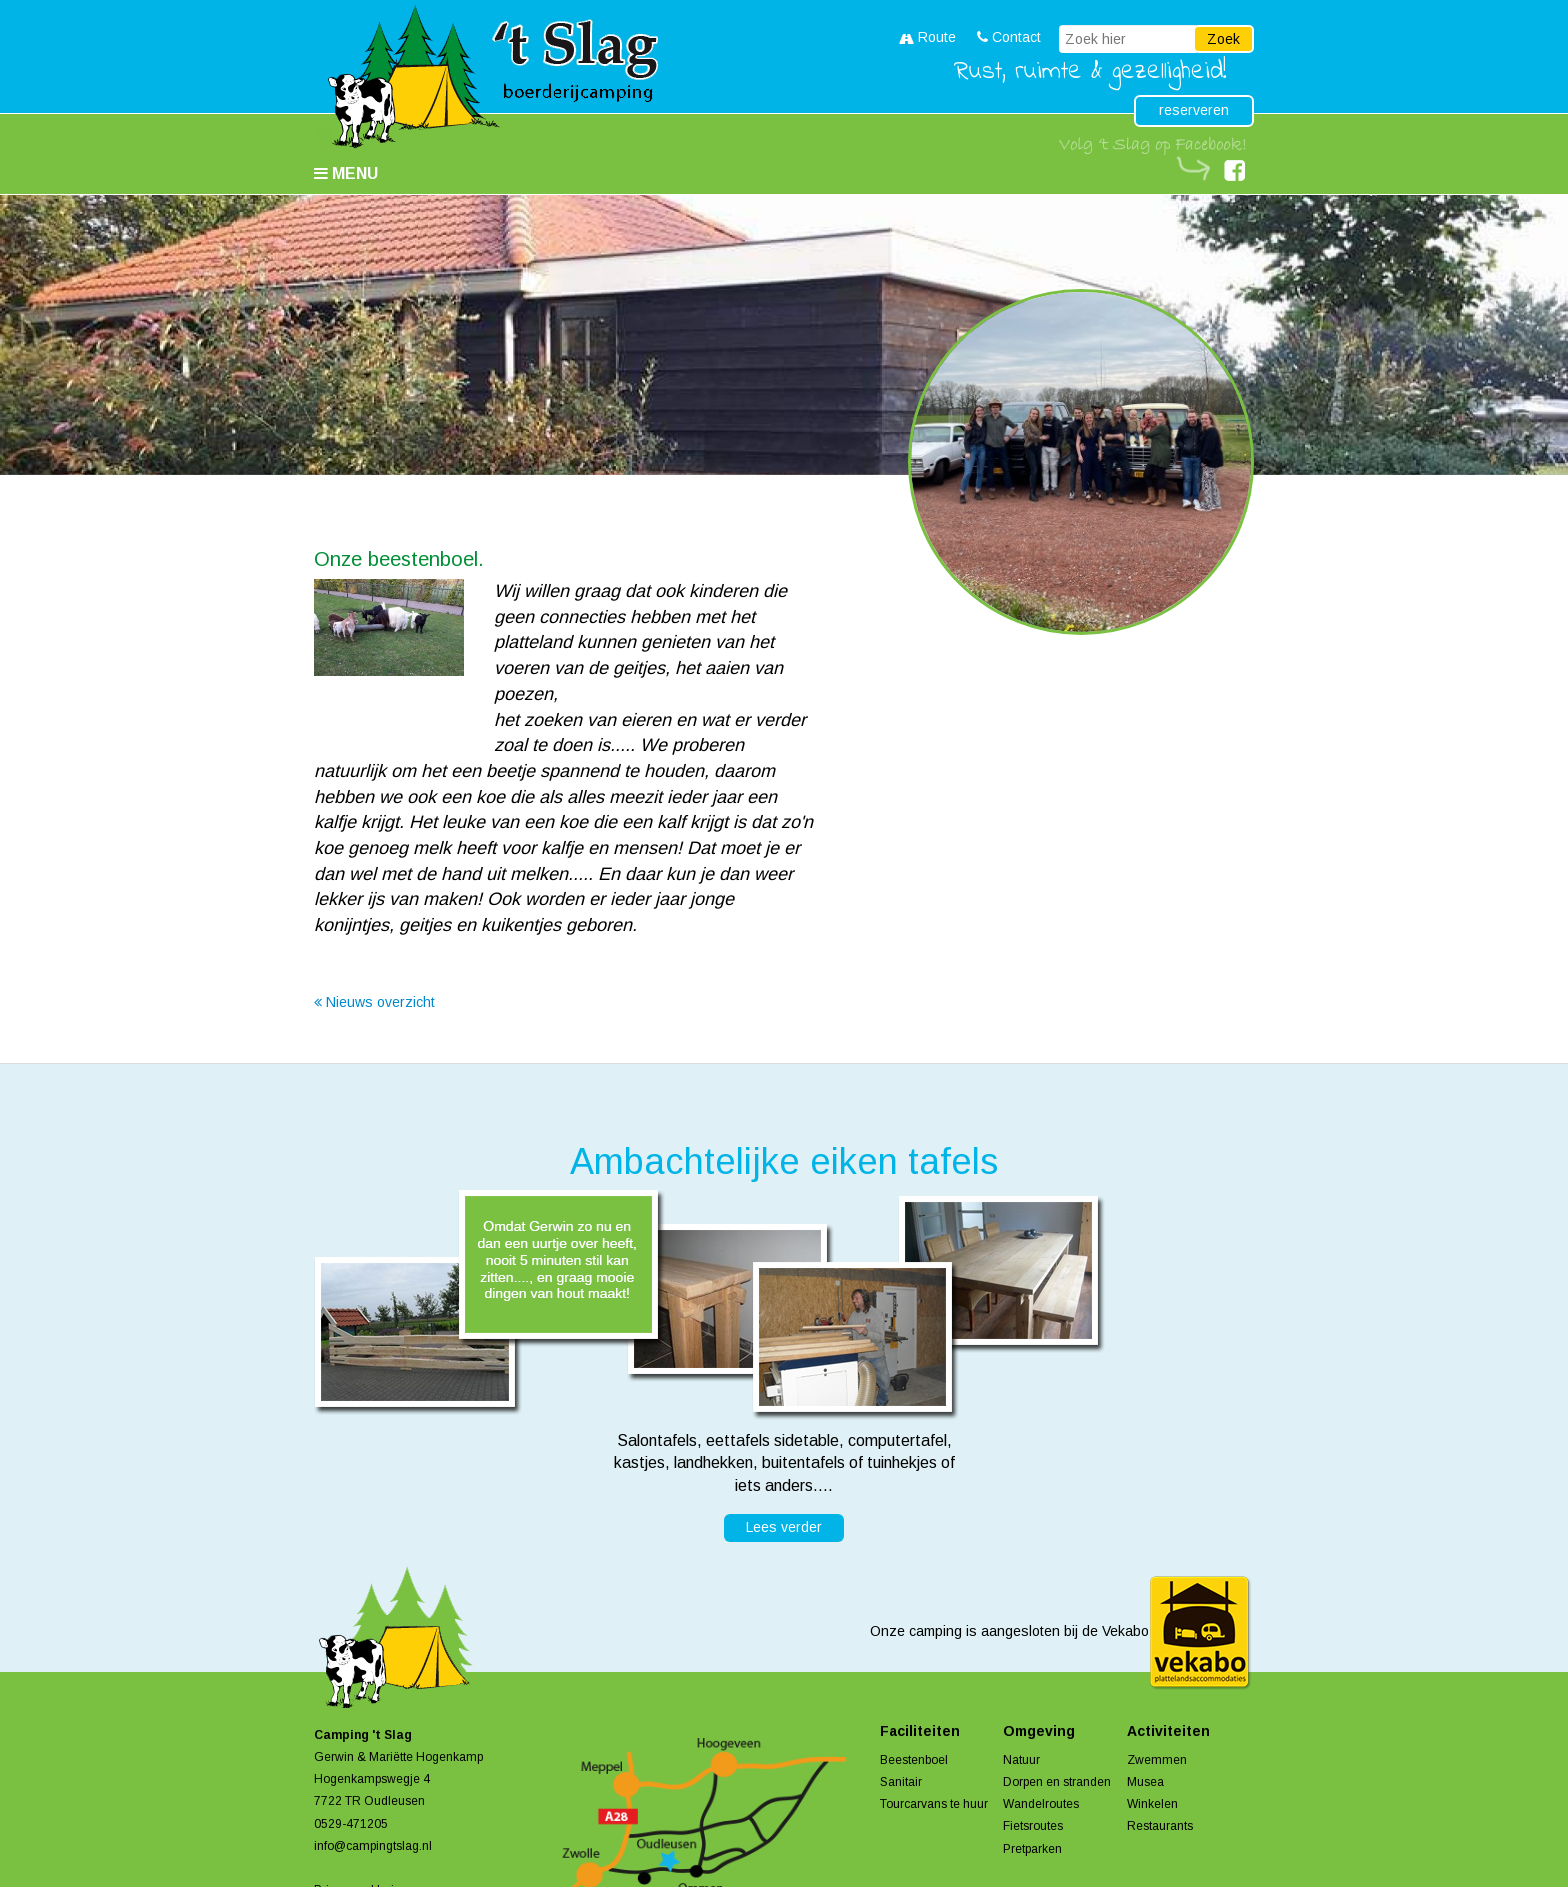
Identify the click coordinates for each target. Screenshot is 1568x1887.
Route (927, 37)
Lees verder (784, 1527)
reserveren (1194, 110)
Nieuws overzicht (374, 1002)
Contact (1009, 37)
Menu (346, 173)
